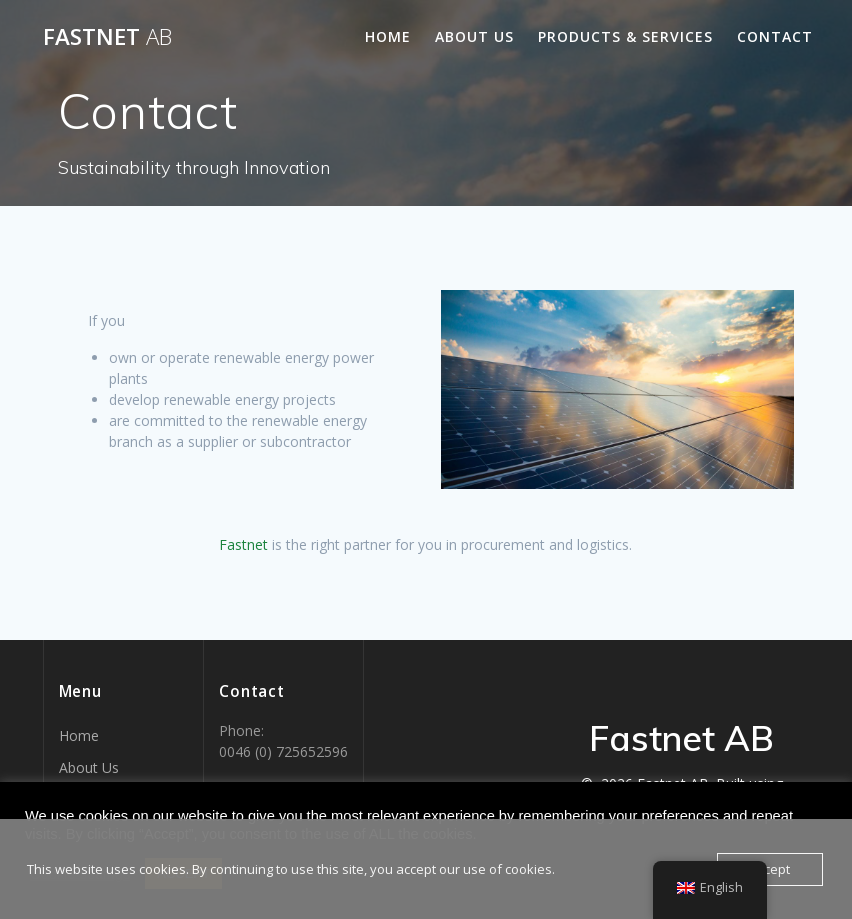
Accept (770, 869)
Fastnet (107, 37)
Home (388, 36)
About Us (474, 36)
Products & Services (625, 36)
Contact (775, 36)
